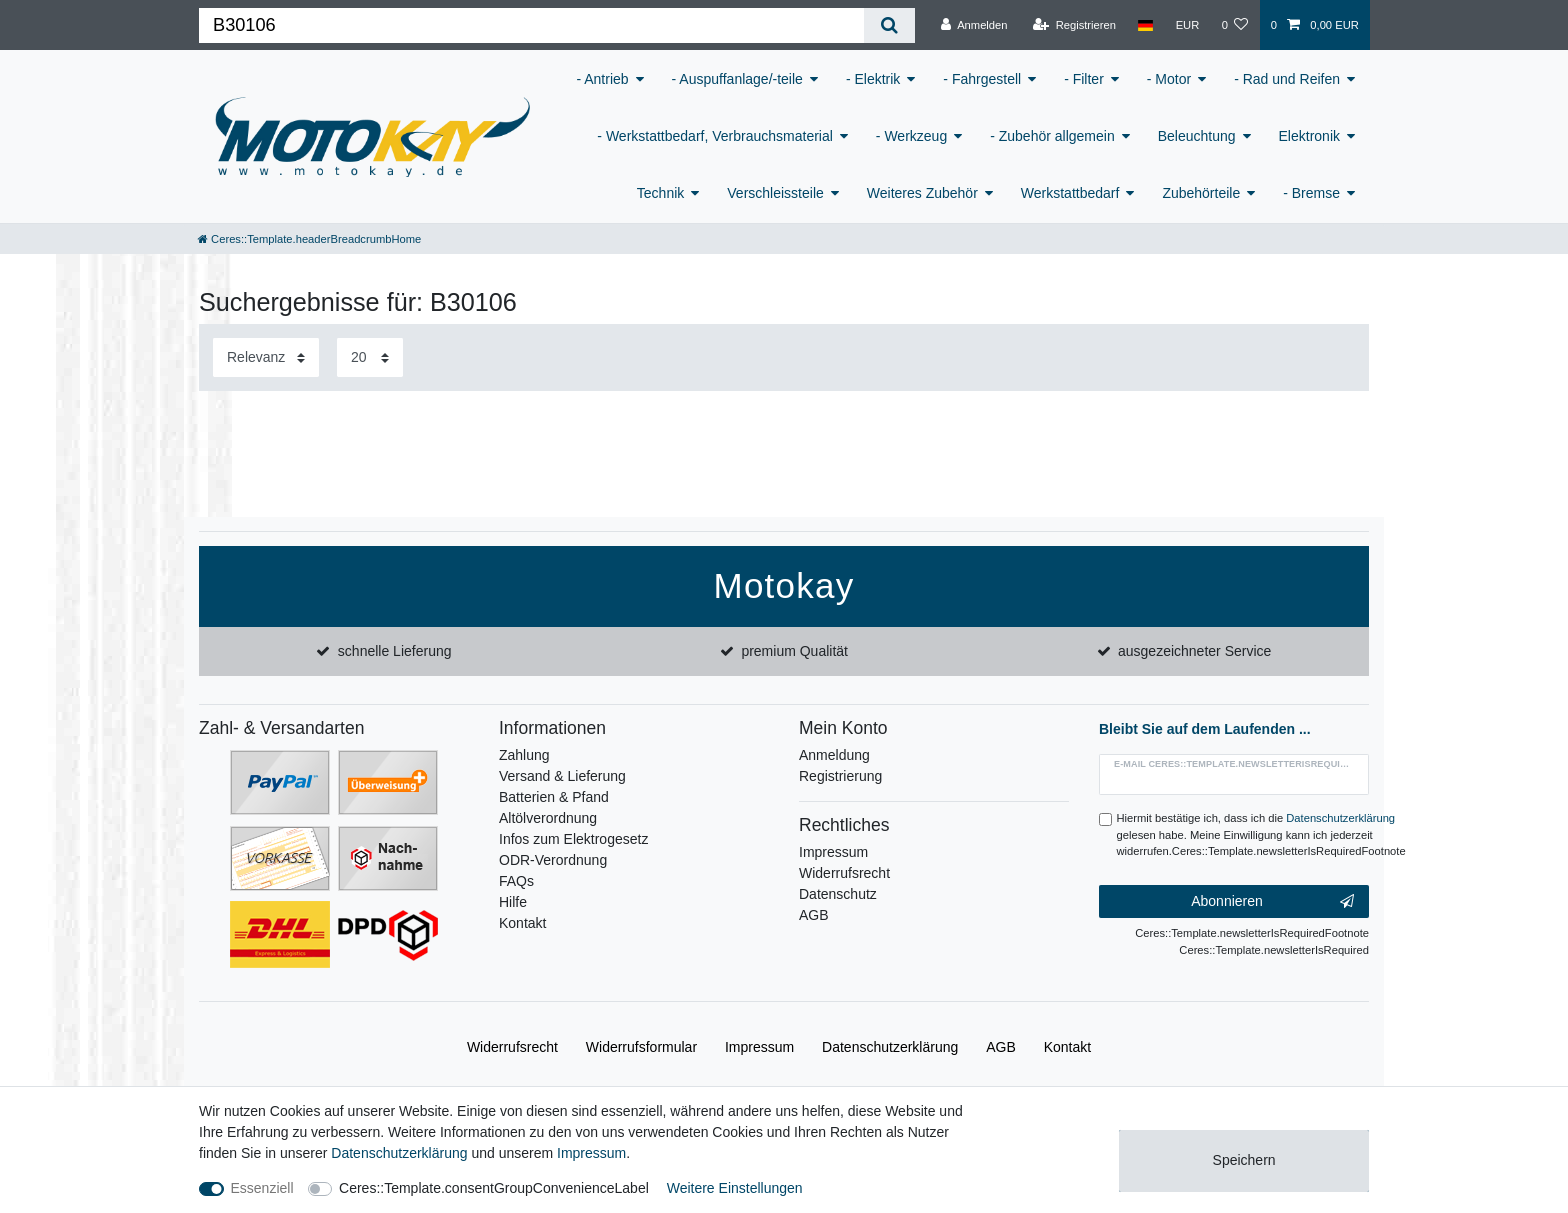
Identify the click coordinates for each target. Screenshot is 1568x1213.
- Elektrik (873, 79)
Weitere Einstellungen (735, 1188)
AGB (814, 915)
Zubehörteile (1201, 193)
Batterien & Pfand (554, 797)
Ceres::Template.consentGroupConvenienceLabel (494, 1188)
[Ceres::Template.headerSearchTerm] (531, 25)
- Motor (1169, 79)
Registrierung (840, 776)
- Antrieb (602, 79)
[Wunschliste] (1234, 25)
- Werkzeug (911, 136)
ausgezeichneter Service (1194, 651)
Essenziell (262, 1188)
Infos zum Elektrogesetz (573, 839)
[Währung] (1187, 25)
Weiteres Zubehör (922, 193)
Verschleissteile (775, 193)
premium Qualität (794, 651)
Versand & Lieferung (562, 776)
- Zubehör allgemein (1052, 136)
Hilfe (513, 902)
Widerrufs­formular (641, 1047)
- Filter (1084, 79)
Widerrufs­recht (512, 1047)
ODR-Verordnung (553, 860)
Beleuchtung (1197, 136)
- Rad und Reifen (1287, 79)
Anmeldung (834, 755)
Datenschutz (838, 894)
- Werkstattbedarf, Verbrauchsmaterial (715, 136)
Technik (660, 193)
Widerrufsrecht (844, 873)
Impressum (833, 852)
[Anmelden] (974, 25)
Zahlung (524, 755)
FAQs (516, 881)
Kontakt (522, 923)
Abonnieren (1272, 902)
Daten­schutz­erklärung (890, 1047)
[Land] (1145, 25)
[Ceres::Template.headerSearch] (889, 25)
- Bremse (1311, 193)
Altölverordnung (548, 818)
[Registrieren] (1074, 25)
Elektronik (1309, 136)
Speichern (1244, 1160)
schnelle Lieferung (395, 651)
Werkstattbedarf (1070, 193)
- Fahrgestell (982, 79)
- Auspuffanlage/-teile (737, 79)
